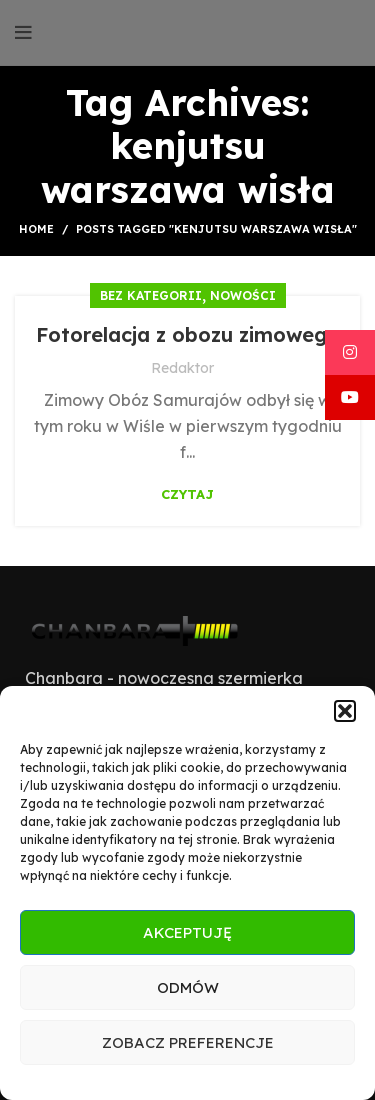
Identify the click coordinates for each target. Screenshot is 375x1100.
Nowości (243, 295)
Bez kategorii (151, 295)
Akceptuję (187, 932)
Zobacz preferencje (188, 1042)
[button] (345, 711)
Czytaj (187, 494)
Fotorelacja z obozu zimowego (188, 334)
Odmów (188, 987)
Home (36, 229)
